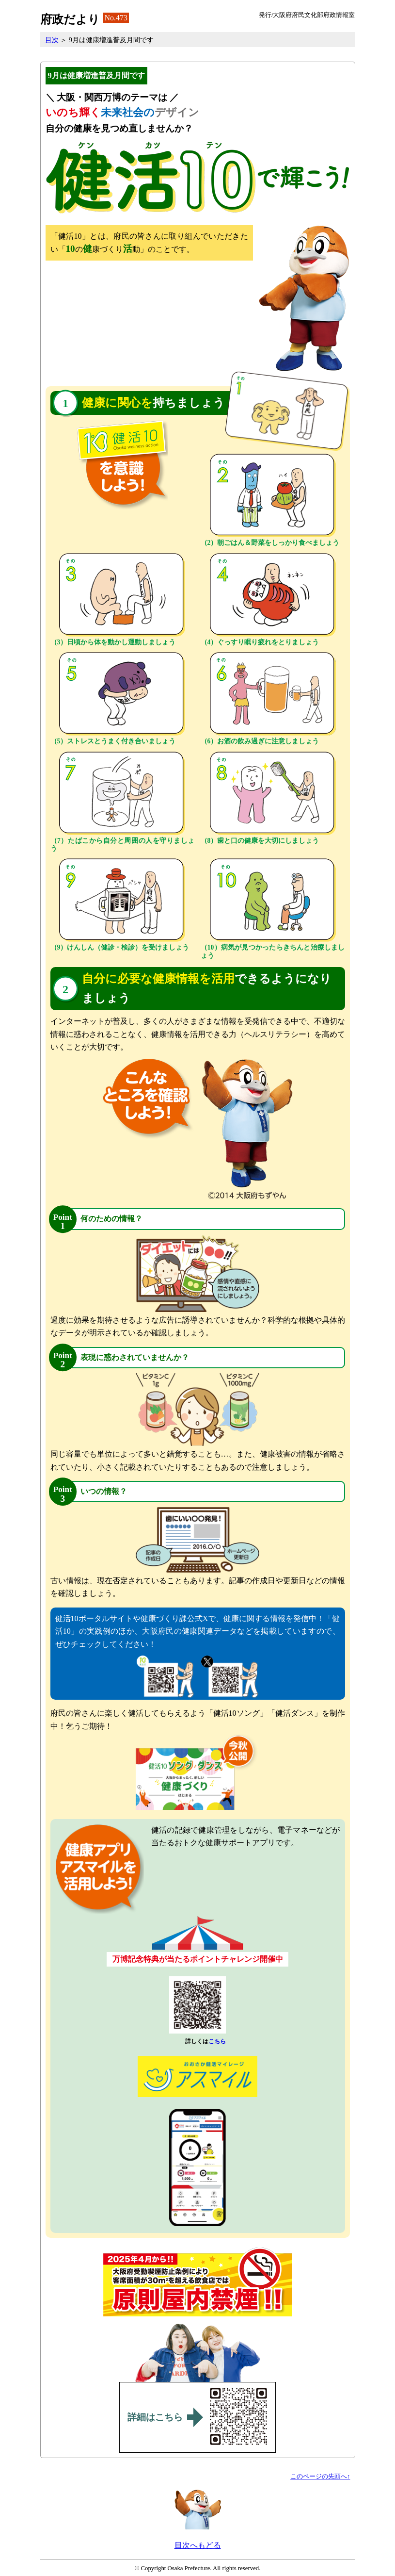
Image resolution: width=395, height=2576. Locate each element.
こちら (217, 2041)
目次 (52, 40)
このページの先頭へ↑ (320, 2476)
